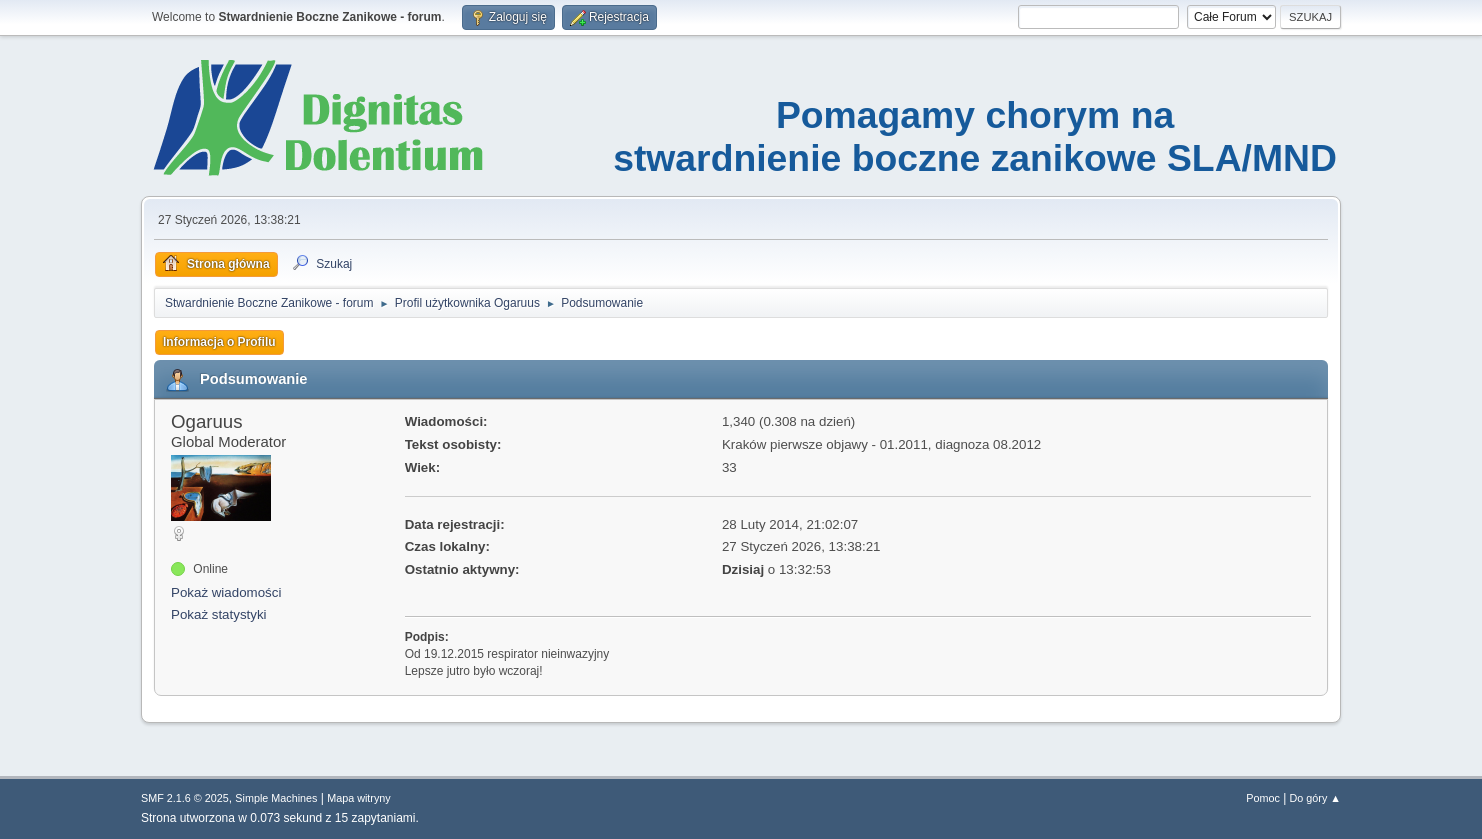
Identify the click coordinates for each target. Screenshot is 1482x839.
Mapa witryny (359, 798)
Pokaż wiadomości (226, 592)
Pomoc (1263, 798)
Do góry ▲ (1315, 798)
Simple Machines (276, 798)
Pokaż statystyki (219, 614)
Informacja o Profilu (219, 342)
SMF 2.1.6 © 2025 (185, 798)
